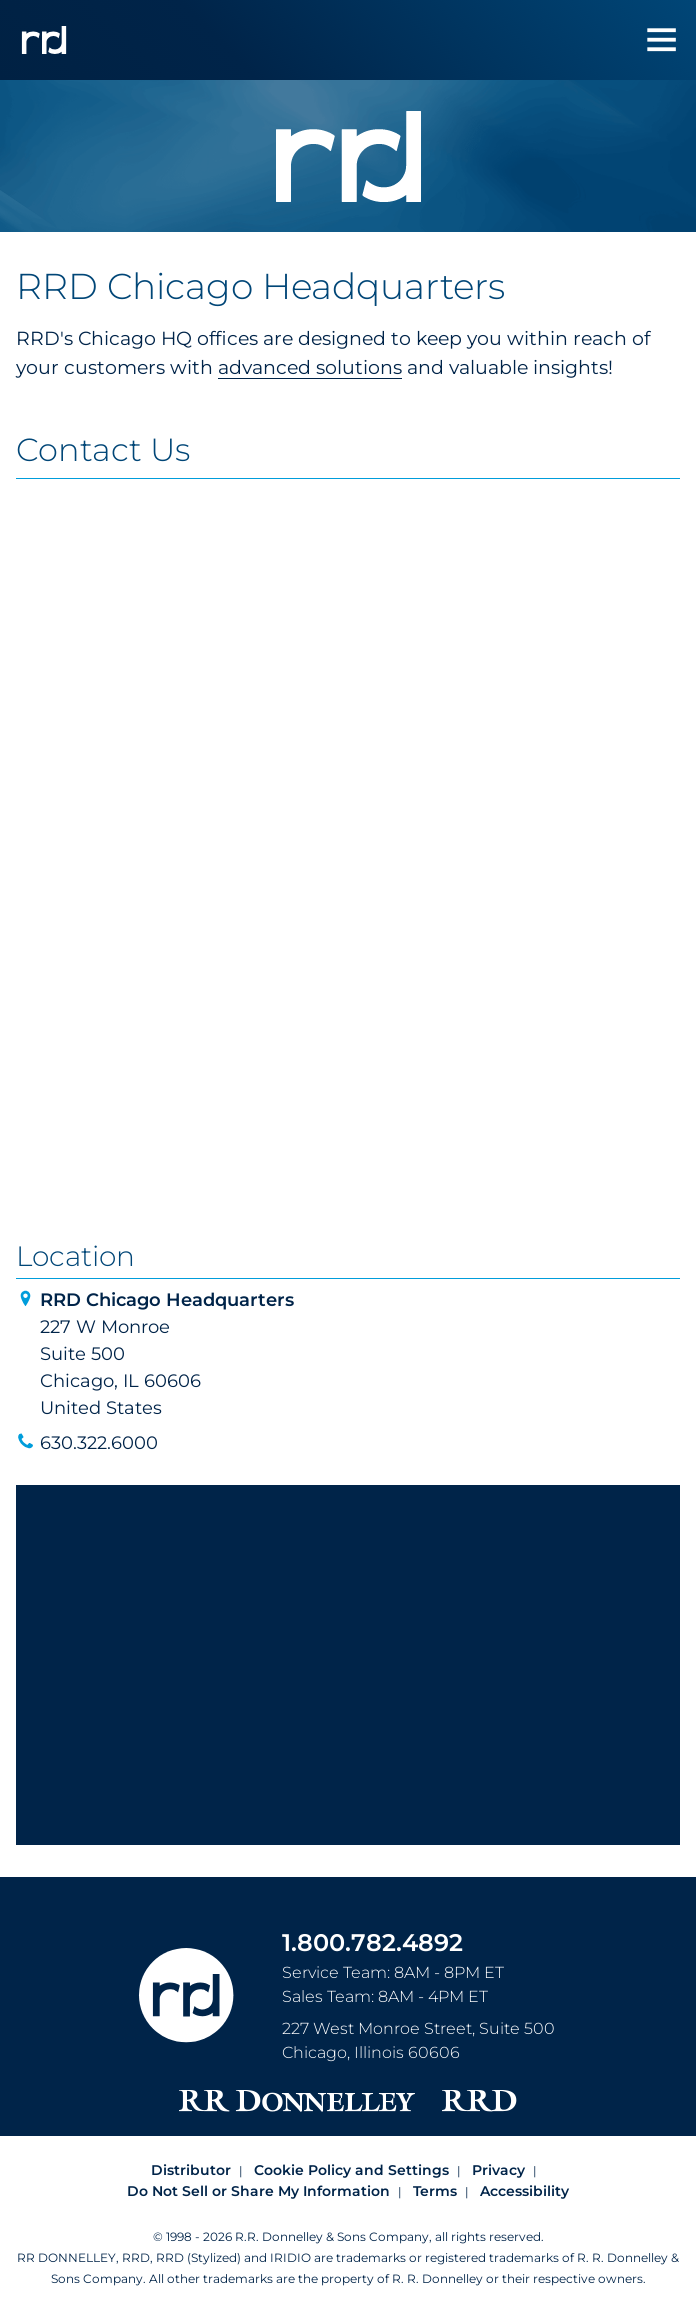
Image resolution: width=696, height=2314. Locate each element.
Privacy (498, 2170)
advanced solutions (310, 367)
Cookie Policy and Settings (351, 2170)
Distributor (191, 2170)
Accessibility (524, 2191)
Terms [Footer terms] (435, 2191)
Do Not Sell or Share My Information (258, 2191)
